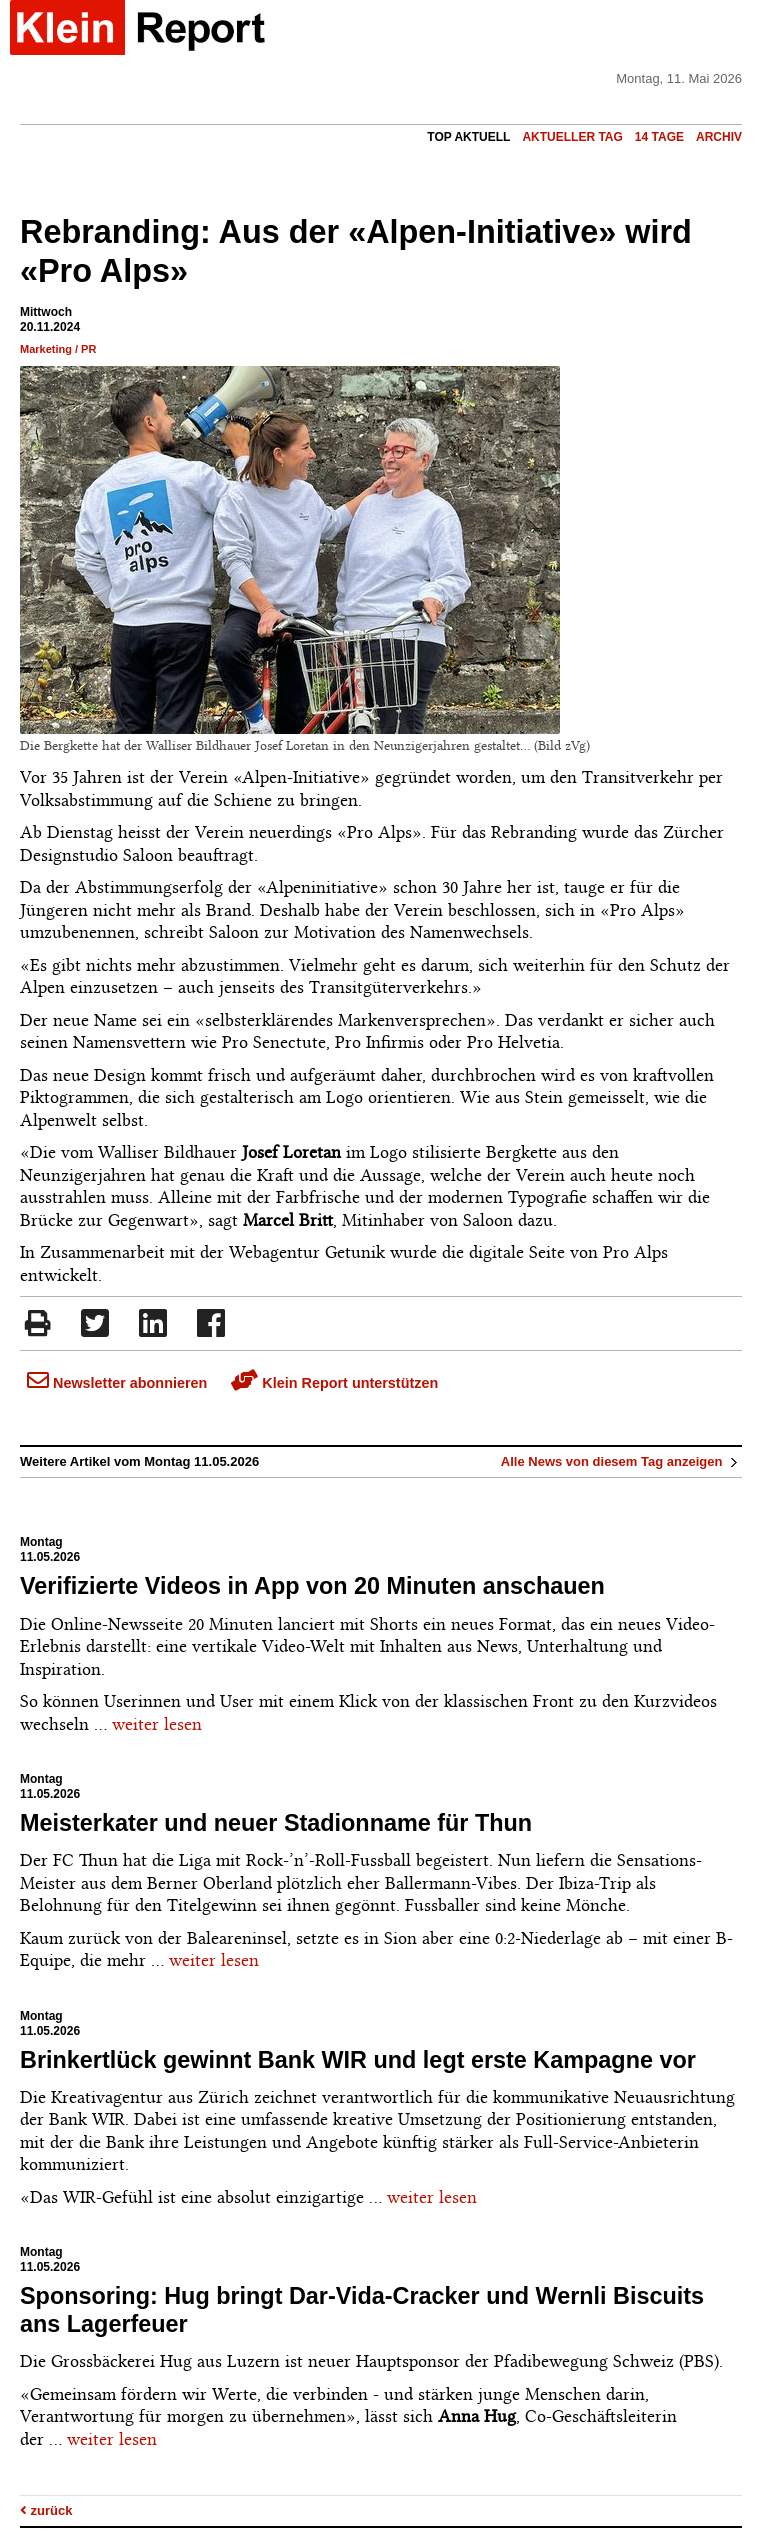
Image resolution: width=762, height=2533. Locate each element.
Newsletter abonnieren (117, 1383)
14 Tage (659, 137)
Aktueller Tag (572, 137)
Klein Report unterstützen (334, 1383)
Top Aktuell (468, 137)
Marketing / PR (58, 349)
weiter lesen (157, 1724)
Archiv (719, 137)
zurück (46, 2510)
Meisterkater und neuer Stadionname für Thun (276, 1823)
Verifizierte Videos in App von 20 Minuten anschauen (312, 1586)
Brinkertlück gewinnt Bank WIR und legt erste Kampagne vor (358, 2060)
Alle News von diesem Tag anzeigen (621, 1461)
